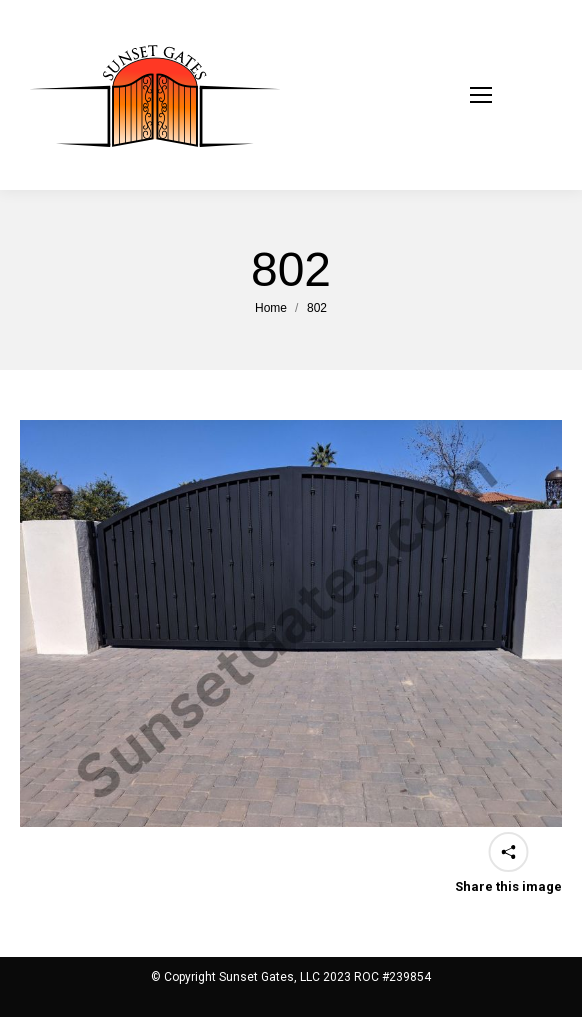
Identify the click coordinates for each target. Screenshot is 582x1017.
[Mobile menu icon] (506, 95)
